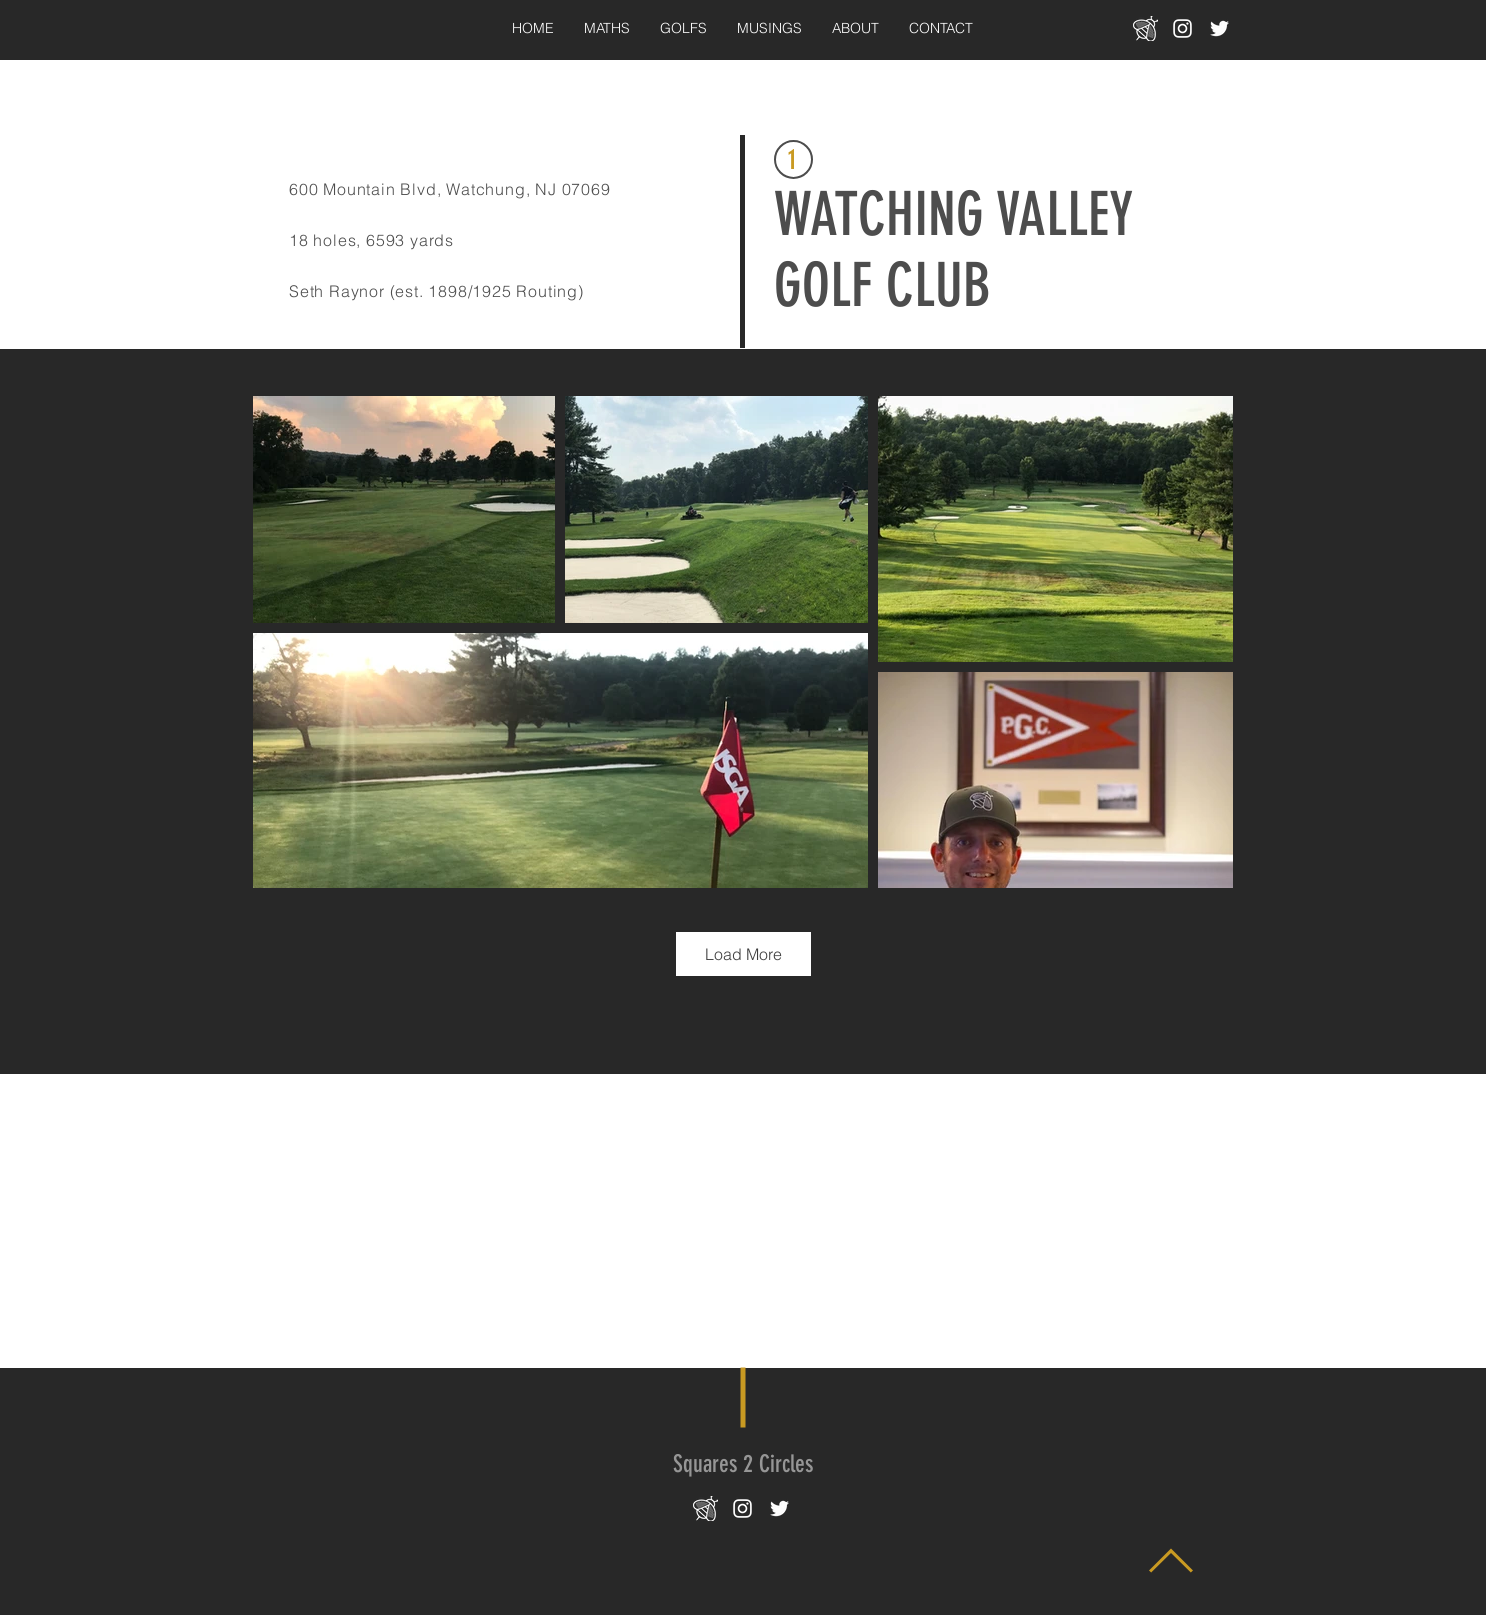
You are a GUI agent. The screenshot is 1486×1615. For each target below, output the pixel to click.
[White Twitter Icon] (1219, 28)
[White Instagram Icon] (1182, 28)
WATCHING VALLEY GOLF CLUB (953, 250)
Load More (743, 954)
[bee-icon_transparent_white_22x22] (1145, 28)
